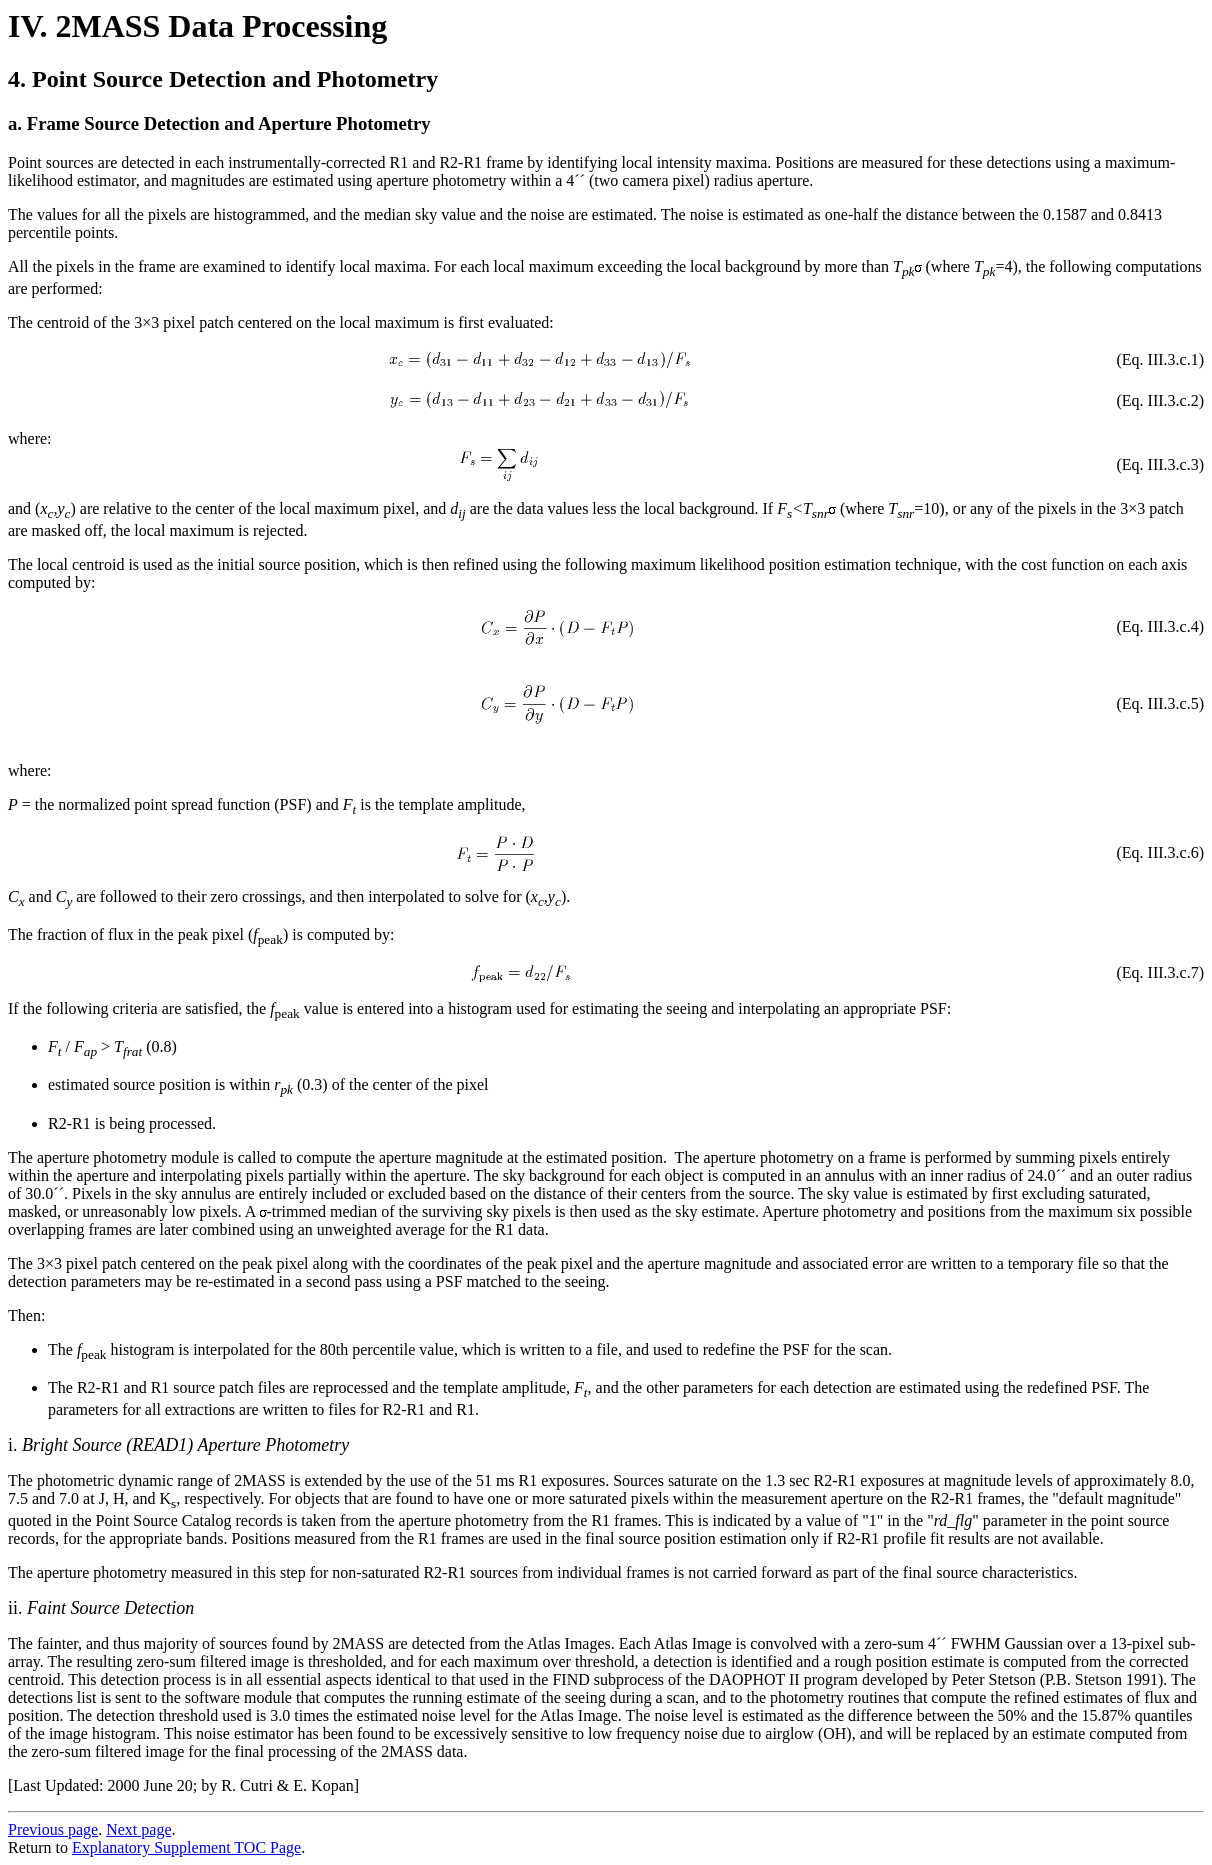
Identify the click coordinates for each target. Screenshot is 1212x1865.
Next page (138, 1829)
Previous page (53, 1829)
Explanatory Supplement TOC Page (186, 1847)
